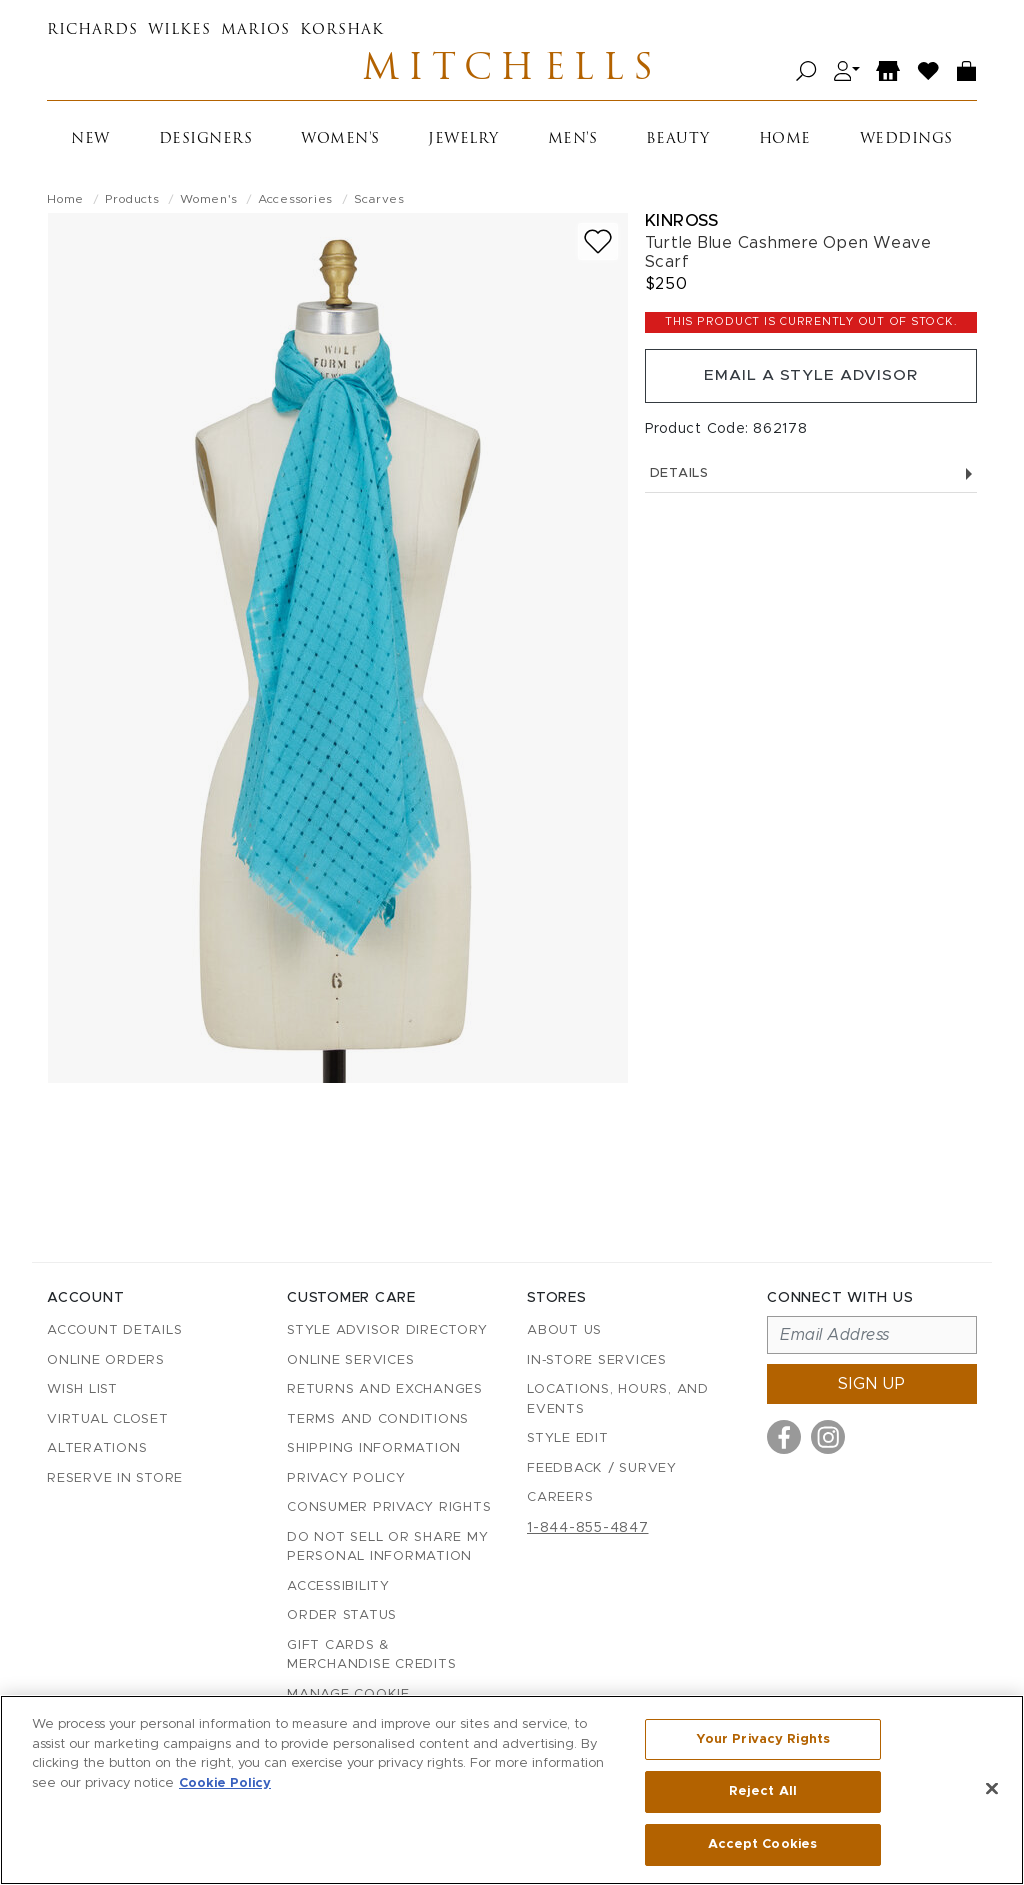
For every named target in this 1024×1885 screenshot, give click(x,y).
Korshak (342, 30)
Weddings (906, 142)
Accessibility (338, 1586)
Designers (206, 142)
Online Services (350, 1360)
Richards (92, 30)
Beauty (678, 142)
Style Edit (568, 1439)
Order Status (342, 1616)
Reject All (763, 1792)
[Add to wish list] (598, 244)
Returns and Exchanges (385, 1390)
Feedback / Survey (602, 1468)
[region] (512, 1790)
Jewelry (463, 142)
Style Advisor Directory (387, 1331)
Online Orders (106, 1360)
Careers (560, 1498)
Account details (114, 1331)
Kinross (682, 223)
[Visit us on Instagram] (828, 1438)
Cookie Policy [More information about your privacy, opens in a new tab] (225, 1783)
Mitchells (512, 72)
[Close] (992, 1789)
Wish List (82, 1390)
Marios (255, 30)
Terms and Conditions (378, 1419)
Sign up (872, 1385)
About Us (564, 1331)
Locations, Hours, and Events (618, 1400)
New (90, 142)
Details (811, 479)
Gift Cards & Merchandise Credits (371, 1655)
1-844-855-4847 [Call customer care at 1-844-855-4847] (588, 1528)
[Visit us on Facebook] (784, 1438)
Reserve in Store (115, 1478)
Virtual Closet (108, 1419)
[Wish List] (929, 72)
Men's (573, 142)
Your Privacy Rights (763, 1740)
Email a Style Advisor (810, 380)
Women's (340, 142)
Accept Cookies (762, 1843)
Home (785, 142)
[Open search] (806, 72)
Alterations (97, 1449)
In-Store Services (597, 1360)
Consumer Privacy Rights (389, 1508)
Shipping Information (374, 1449)
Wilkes (179, 30)
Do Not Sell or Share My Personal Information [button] (387, 1547)
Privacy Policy (346, 1478)
